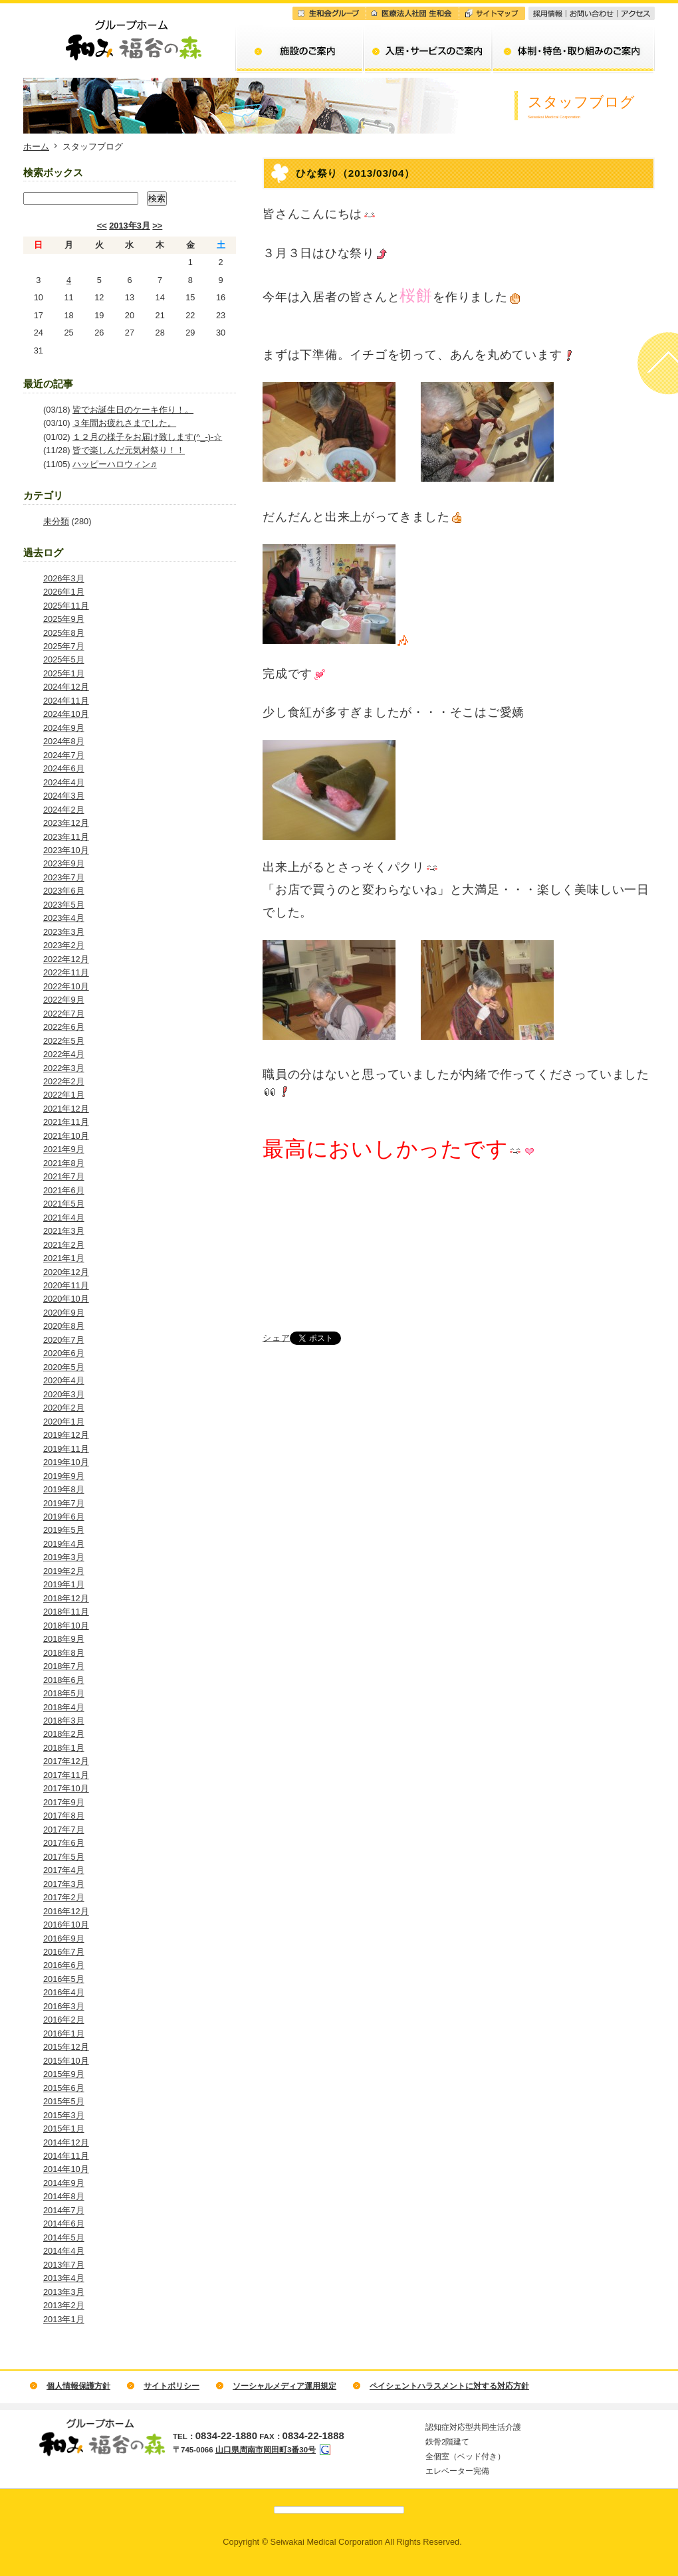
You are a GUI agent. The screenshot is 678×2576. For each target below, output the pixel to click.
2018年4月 (63, 1707)
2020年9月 (63, 1313)
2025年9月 (63, 619)
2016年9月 (63, 1938)
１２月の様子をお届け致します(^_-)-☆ (147, 437)
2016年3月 (63, 2006)
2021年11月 (66, 1122)
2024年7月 (63, 755)
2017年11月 (66, 1775)
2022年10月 (66, 986)
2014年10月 (66, 2169)
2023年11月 (66, 837)
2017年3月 (63, 1884)
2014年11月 (66, 2156)
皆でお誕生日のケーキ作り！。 (132, 410)
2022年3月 (63, 1068)
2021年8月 (63, 1163)
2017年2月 (63, 1897)
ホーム (36, 146)
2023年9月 (63, 863)
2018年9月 (63, 1639)
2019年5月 (63, 1530)
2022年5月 (63, 1041)
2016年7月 (63, 1952)
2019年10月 (66, 1462)
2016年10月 (66, 1925)
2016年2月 (63, 2020)
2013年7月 (63, 2265)
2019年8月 (63, 1489)
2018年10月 (66, 1626)
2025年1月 (63, 673)
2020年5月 (63, 1367)
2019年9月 (63, 1476)
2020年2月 (63, 1408)
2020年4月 (63, 1380)
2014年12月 (66, 2142)
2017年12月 (66, 1761)
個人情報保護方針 (78, 2386)
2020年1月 (63, 1422)
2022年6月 (63, 1027)
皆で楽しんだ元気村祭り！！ (128, 450)
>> (157, 226)
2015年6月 (63, 2088)
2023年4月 (63, 918)
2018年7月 (63, 1666)
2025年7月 (63, 646)
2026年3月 (63, 578)
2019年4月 (63, 1544)
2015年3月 (63, 2115)
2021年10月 (66, 1136)
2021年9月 (63, 1149)
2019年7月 (63, 1503)
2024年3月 (63, 796)
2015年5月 (63, 2101)
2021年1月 (63, 1258)
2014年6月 (63, 2224)
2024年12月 (66, 687)
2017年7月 (63, 1829)
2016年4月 (63, 1992)
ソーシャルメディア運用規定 (284, 2386)
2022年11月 (66, 972)
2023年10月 (66, 850)
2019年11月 (66, 1449)
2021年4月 (63, 1218)
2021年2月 (63, 1245)
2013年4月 (63, 2278)
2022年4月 (63, 1054)
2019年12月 (66, 1435)
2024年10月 (66, 714)
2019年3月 (63, 1557)
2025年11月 (66, 606)
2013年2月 (63, 2305)
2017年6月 (63, 1843)
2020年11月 (66, 1285)
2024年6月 (63, 768)
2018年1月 (63, 1748)
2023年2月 (63, 945)
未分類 (56, 521)
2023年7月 (63, 877)
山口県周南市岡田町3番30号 (265, 2450)
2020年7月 (63, 1340)
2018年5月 (63, 1693)
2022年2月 (63, 1081)
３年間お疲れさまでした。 (124, 423)
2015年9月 (63, 2074)
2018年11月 (66, 1612)
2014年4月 (63, 2251)
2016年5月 (63, 1979)
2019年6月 (63, 1517)
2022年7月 (63, 1014)
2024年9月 (63, 728)
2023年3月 (63, 932)
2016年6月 (63, 1965)
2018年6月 (63, 1680)
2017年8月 (63, 1816)
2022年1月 (63, 1095)
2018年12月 (66, 1598)
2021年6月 (63, 1190)
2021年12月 (66, 1109)
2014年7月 (63, 2210)
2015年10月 (66, 2061)
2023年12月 (66, 823)
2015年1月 (63, 2128)
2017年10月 (66, 1788)
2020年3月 (63, 1394)
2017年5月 (63, 1857)
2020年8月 (63, 1326)
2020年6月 (63, 1353)
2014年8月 (63, 2196)
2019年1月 (63, 1584)
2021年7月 (63, 1176)
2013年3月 (129, 226)
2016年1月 (63, 2033)
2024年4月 (63, 782)
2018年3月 (63, 1721)
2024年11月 (66, 701)
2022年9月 (63, 1000)
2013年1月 (63, 2319)
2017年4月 (63, 1870)
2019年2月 (63, 1571)
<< (102, 226)
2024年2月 (63, 810)
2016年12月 (66, 1911)
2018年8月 (63, 1653)
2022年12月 (66, 959)
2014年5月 (63, 2237)
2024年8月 (63, 741)
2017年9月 (63, 1802)
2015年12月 (66, 2047)
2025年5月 (63, 659)
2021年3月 (63, 1231)
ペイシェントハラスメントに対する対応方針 (449, 2386)
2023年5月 (63, 905)
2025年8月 (63, 633)
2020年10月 (66, 1299)
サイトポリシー (171, 2386)
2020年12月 (66, 1272)
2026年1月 (63, 592)
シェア (276, 1338)
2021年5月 (63, 1204)
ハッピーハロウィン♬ (114, 464)
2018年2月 (63, 1734)
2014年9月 (63, 2183)
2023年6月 (63, 891)
